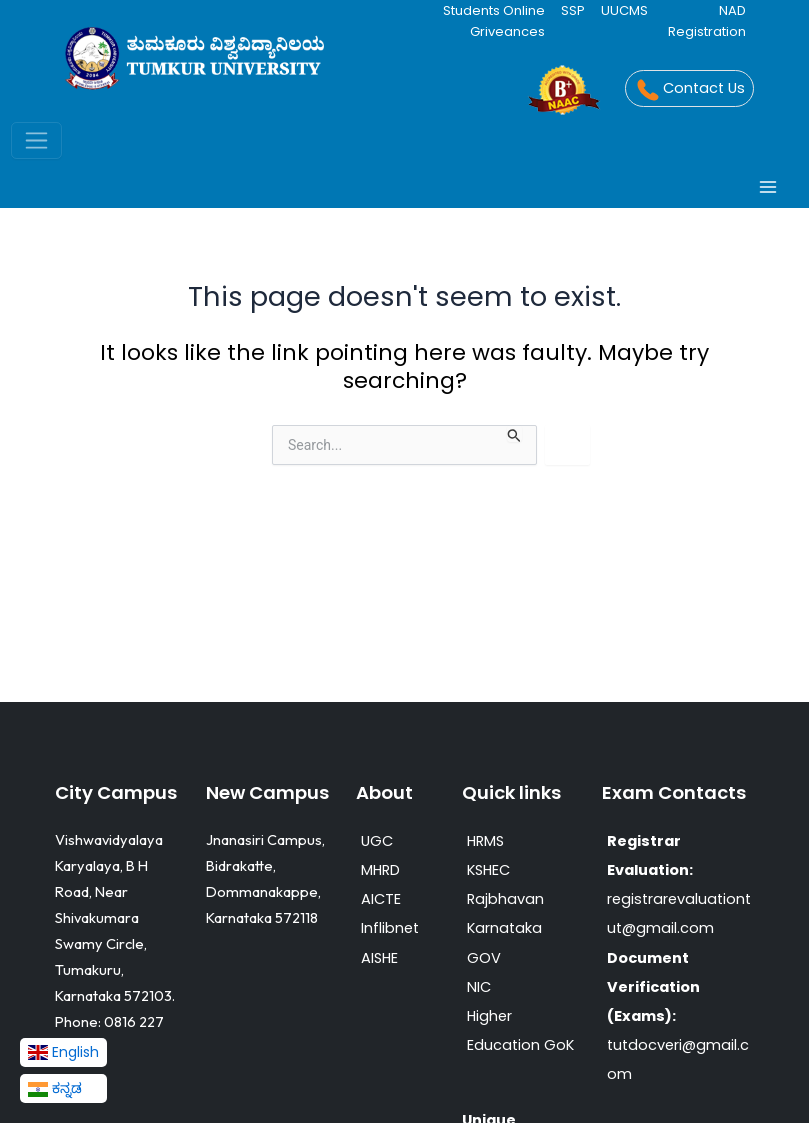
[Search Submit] (514, 434)
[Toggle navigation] (36, 140)
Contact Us (689, 90)
